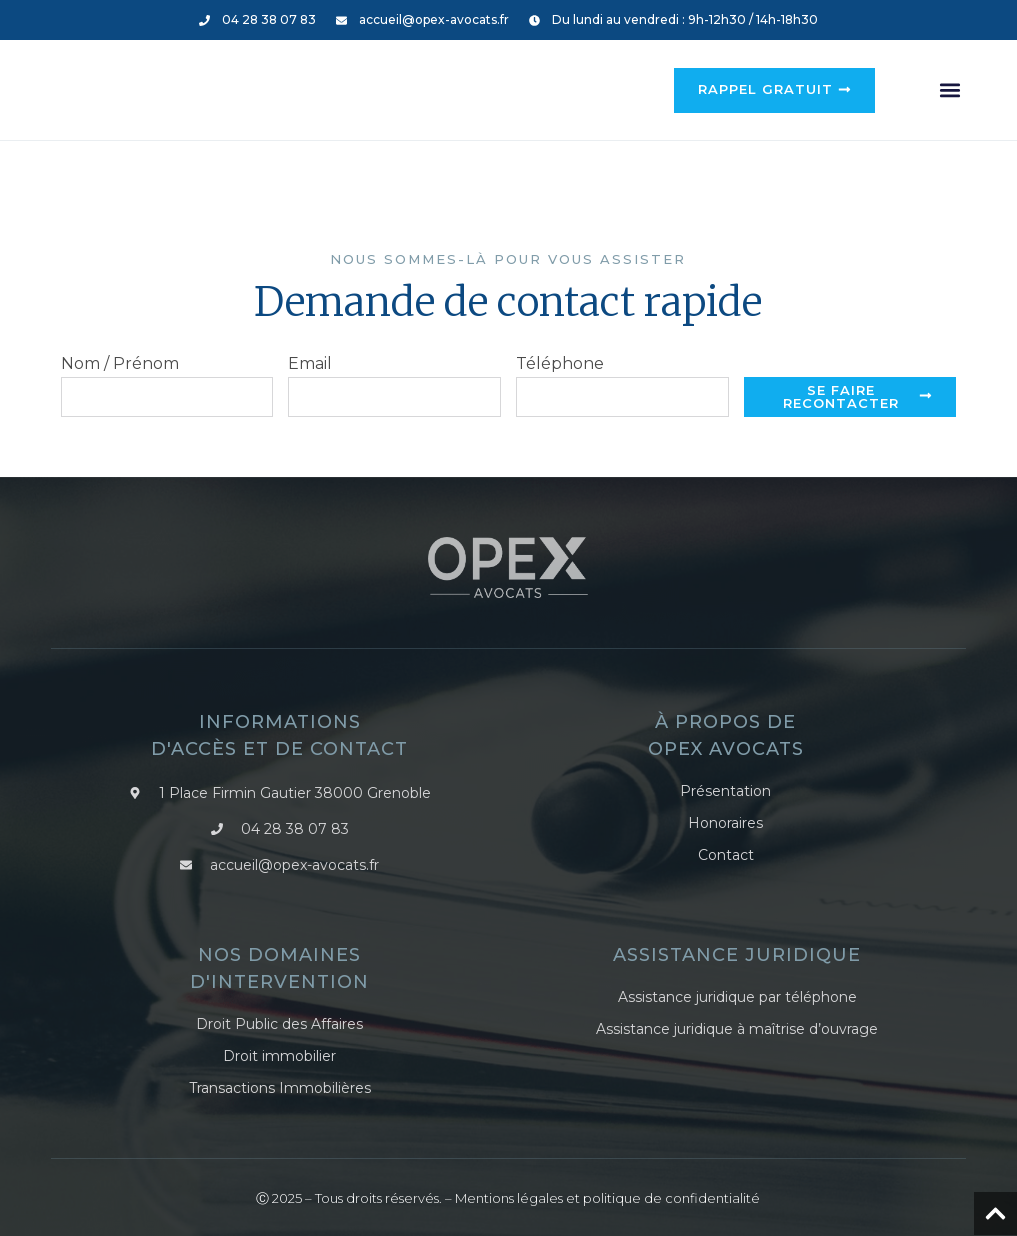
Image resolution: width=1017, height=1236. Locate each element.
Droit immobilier (279, 1055)
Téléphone (560, 364)
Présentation (725, 791)
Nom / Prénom (120, 364)
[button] (949, 90)
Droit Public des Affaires (279, 1024)
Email (310, 364)
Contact (726, 854)
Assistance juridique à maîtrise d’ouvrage (737, 1028)
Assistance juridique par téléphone (737, 997)
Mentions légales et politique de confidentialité (607, 1196)
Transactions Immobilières (280, 1087)
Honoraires (725, 823)
